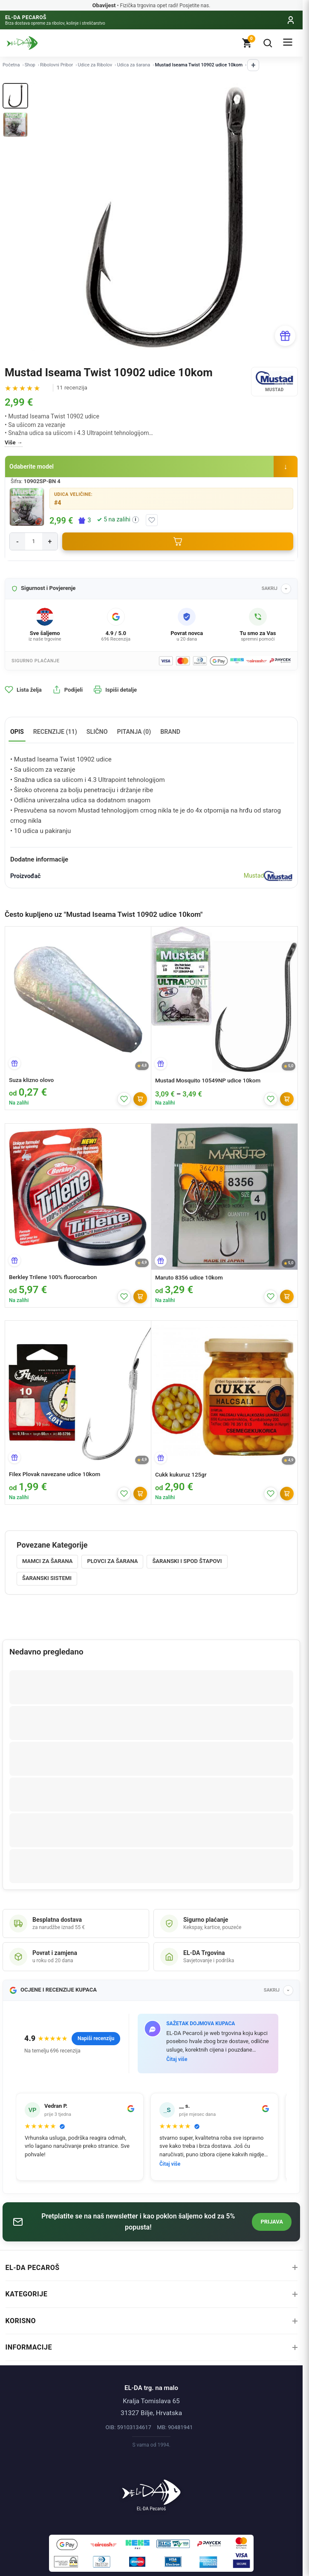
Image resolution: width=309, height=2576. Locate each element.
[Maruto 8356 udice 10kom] (224, 1197)
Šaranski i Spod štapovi (187, 1561)
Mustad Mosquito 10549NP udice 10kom (207, 1080)
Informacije (151, 2347)
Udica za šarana (133, 65)
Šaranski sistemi (47, 1578)
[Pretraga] (268, 43)
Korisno (151, 2321)
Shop (30, 65)
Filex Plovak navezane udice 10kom (54, 1474)
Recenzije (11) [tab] (55, 731)
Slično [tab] (97, 731)
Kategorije (151, 2294)
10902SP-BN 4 (41, 481)
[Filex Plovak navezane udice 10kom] (78, 1393)
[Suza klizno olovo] (78, 999)
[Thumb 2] (15, 124)
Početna (11, 65)
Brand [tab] (170, 731)
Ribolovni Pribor (56, 65)
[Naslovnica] (151, 2491)
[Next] (289, 217)
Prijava (271, 2221)
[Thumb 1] (15, 96)
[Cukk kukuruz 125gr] (224, 1394)
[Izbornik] (287, 43)
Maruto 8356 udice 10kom (189, 1277)
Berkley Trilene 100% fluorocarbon (53, 1277)
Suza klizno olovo (31, 1079)
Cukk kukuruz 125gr (181, 1474)
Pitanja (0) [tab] (134, 731)
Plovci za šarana (112, 1561)
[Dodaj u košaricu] (177, 541)
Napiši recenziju (96, 2038)
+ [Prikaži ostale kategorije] (253, 64)
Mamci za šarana (47, 1561)
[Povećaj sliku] (26, 507)
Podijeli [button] (67, 689)
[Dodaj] (140, 1099)
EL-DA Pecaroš (151, 2268)
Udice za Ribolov (95, 65)
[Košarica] (247, 43)
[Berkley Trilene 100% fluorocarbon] (78, 1196)
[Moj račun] (290, 20)
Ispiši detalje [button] (115, 689)
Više (10, 442)
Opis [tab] (17, 731)
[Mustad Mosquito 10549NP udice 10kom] (224, 1000)
